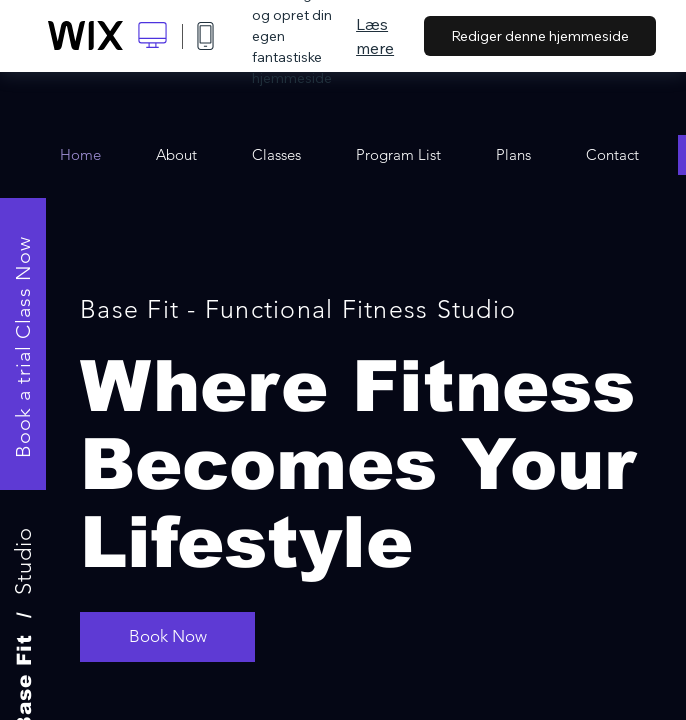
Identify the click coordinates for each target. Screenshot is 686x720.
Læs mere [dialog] (375, 36)
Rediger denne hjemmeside (540, 36)
